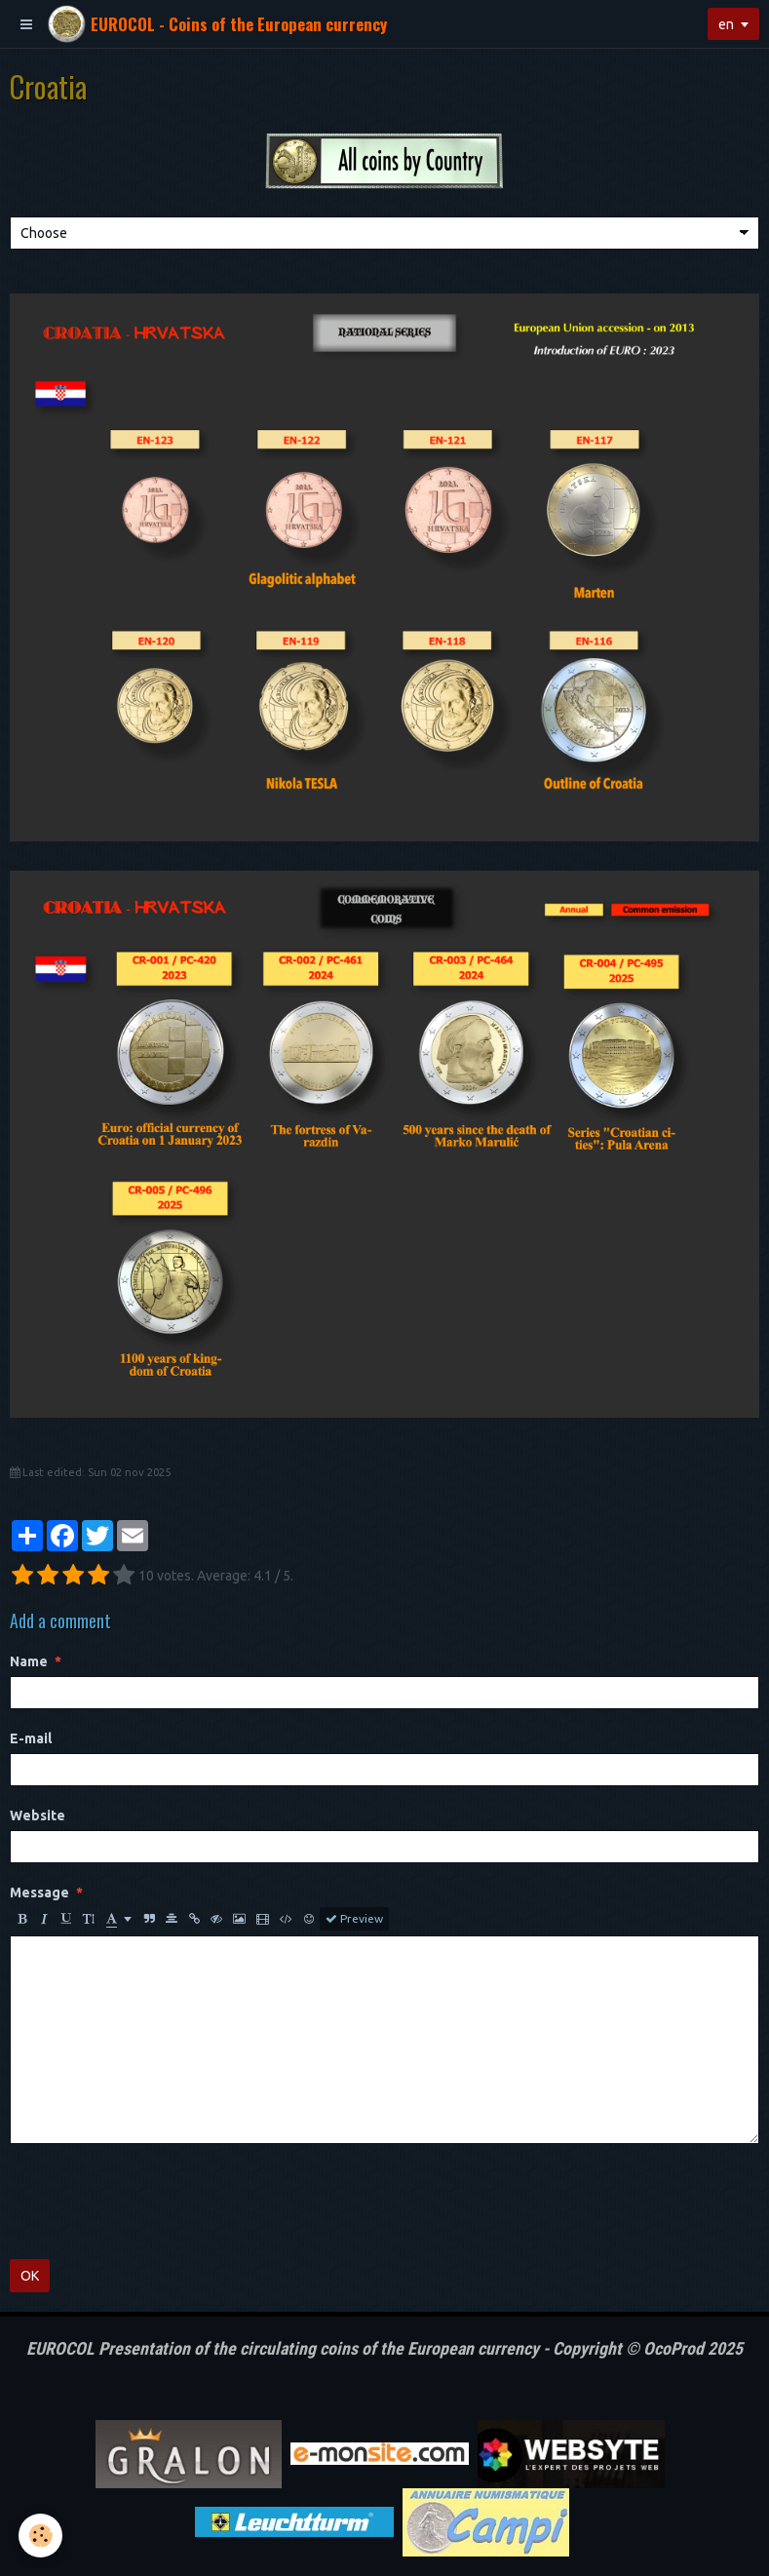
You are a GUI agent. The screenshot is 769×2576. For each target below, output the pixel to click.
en (726, 24)
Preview (354, 1919)
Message (39, 1892)
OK (29, 2275)
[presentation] (158, 2202)
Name (29, 1661)
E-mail (31, 1738)
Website (37, 1815)
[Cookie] (41, 2535)
